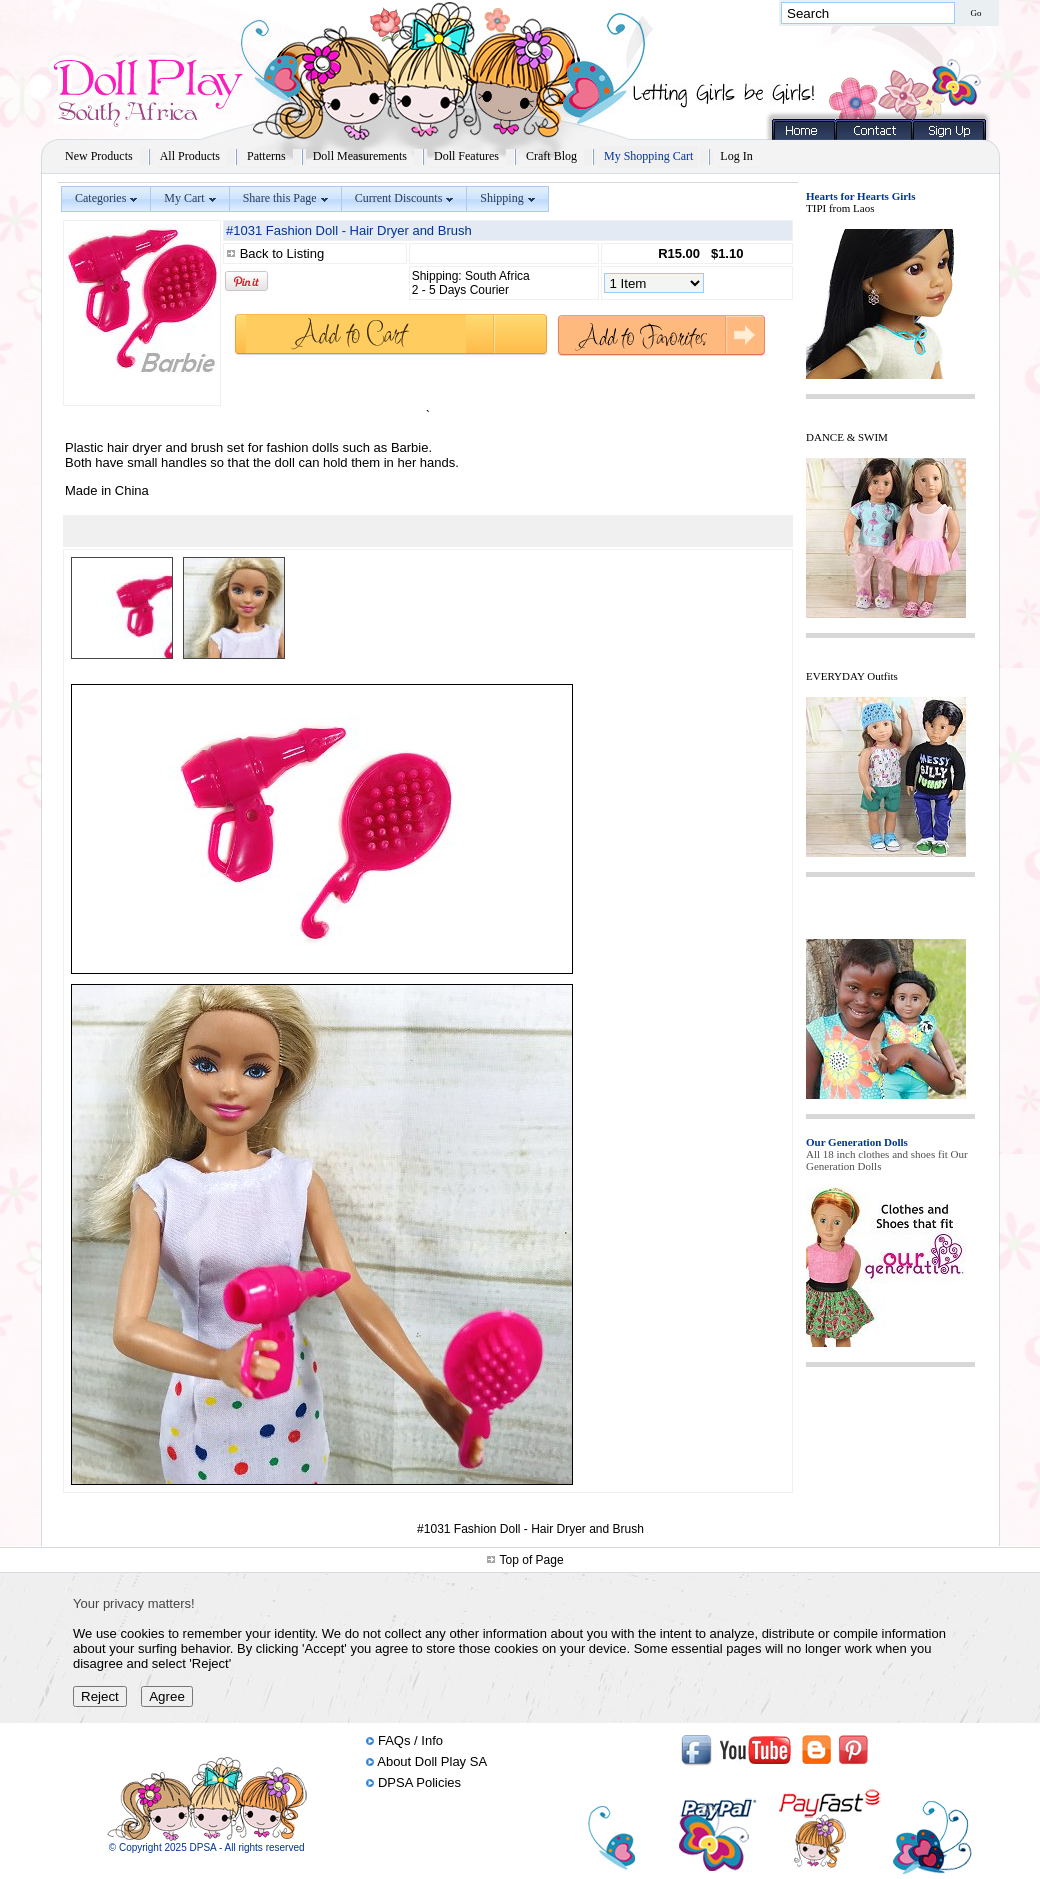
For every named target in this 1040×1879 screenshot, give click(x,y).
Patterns (266, 156)
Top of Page (532, 1560)
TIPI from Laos (840, 208)
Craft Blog (551, 156)
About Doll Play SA (432, 1761)
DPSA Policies (419, 1782)
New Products (99, 156)
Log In (736, 156)
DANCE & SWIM (847, 437)
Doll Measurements (360, 156)
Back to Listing (282, 253)
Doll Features (466, 156)
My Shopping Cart (648, 156)
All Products (190, 156)
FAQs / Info (410, 1740)
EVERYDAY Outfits (852, 676)
